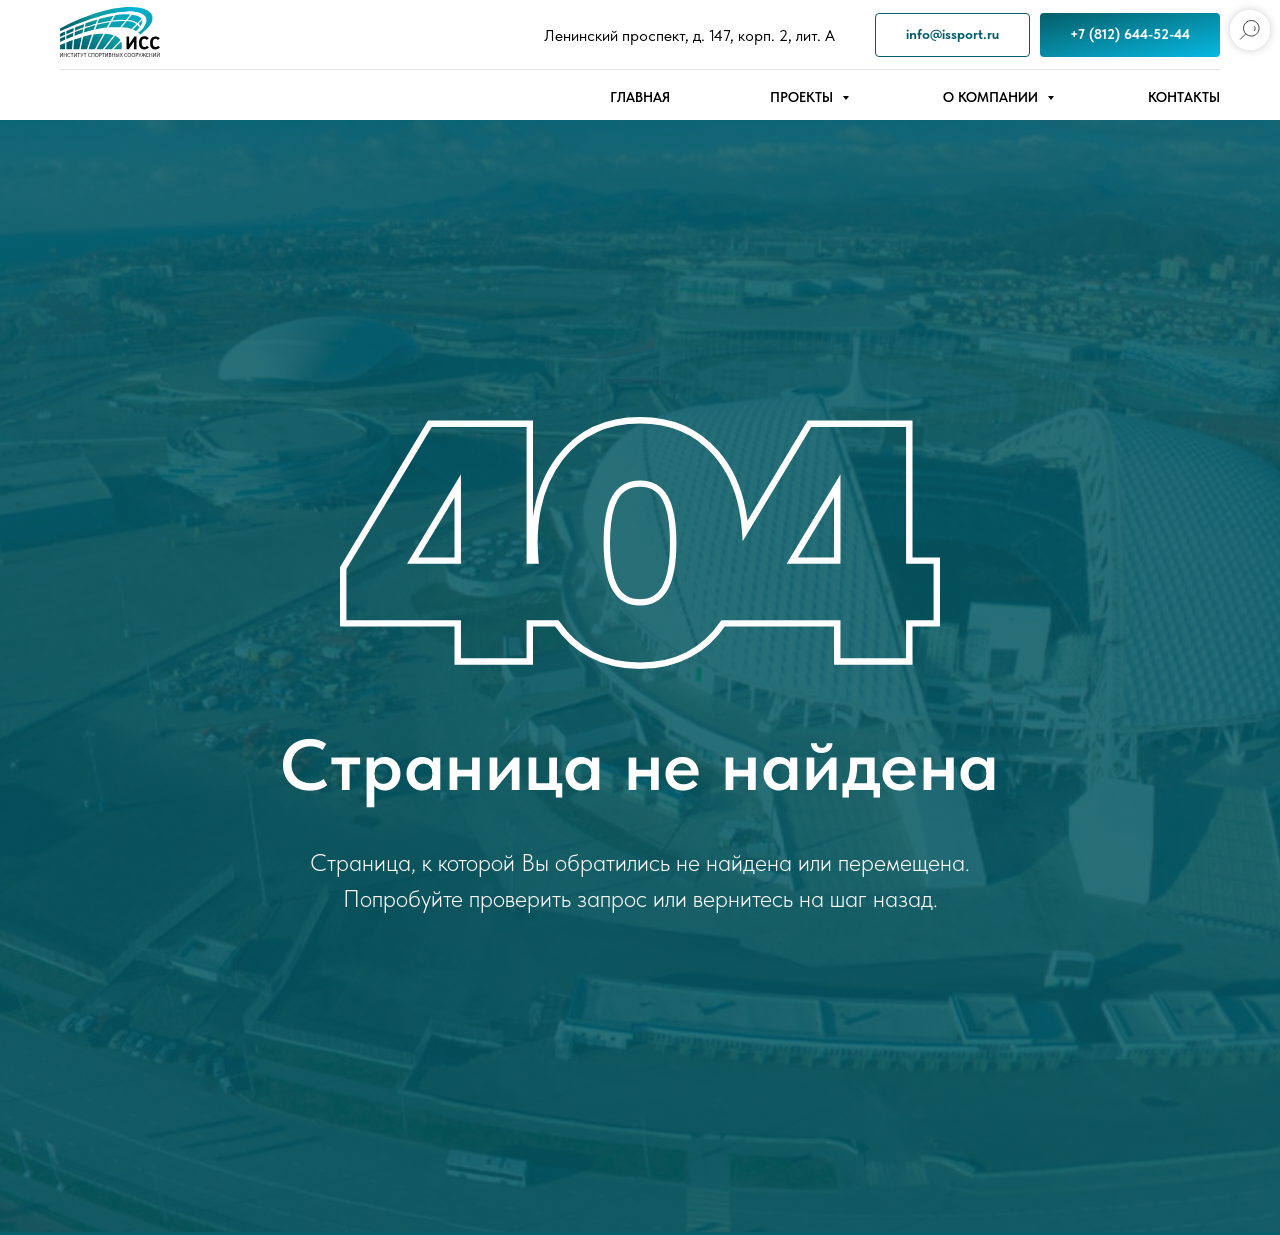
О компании (992, 97)
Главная (640, 97)
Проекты (803, 97)
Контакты (1184, 97)
